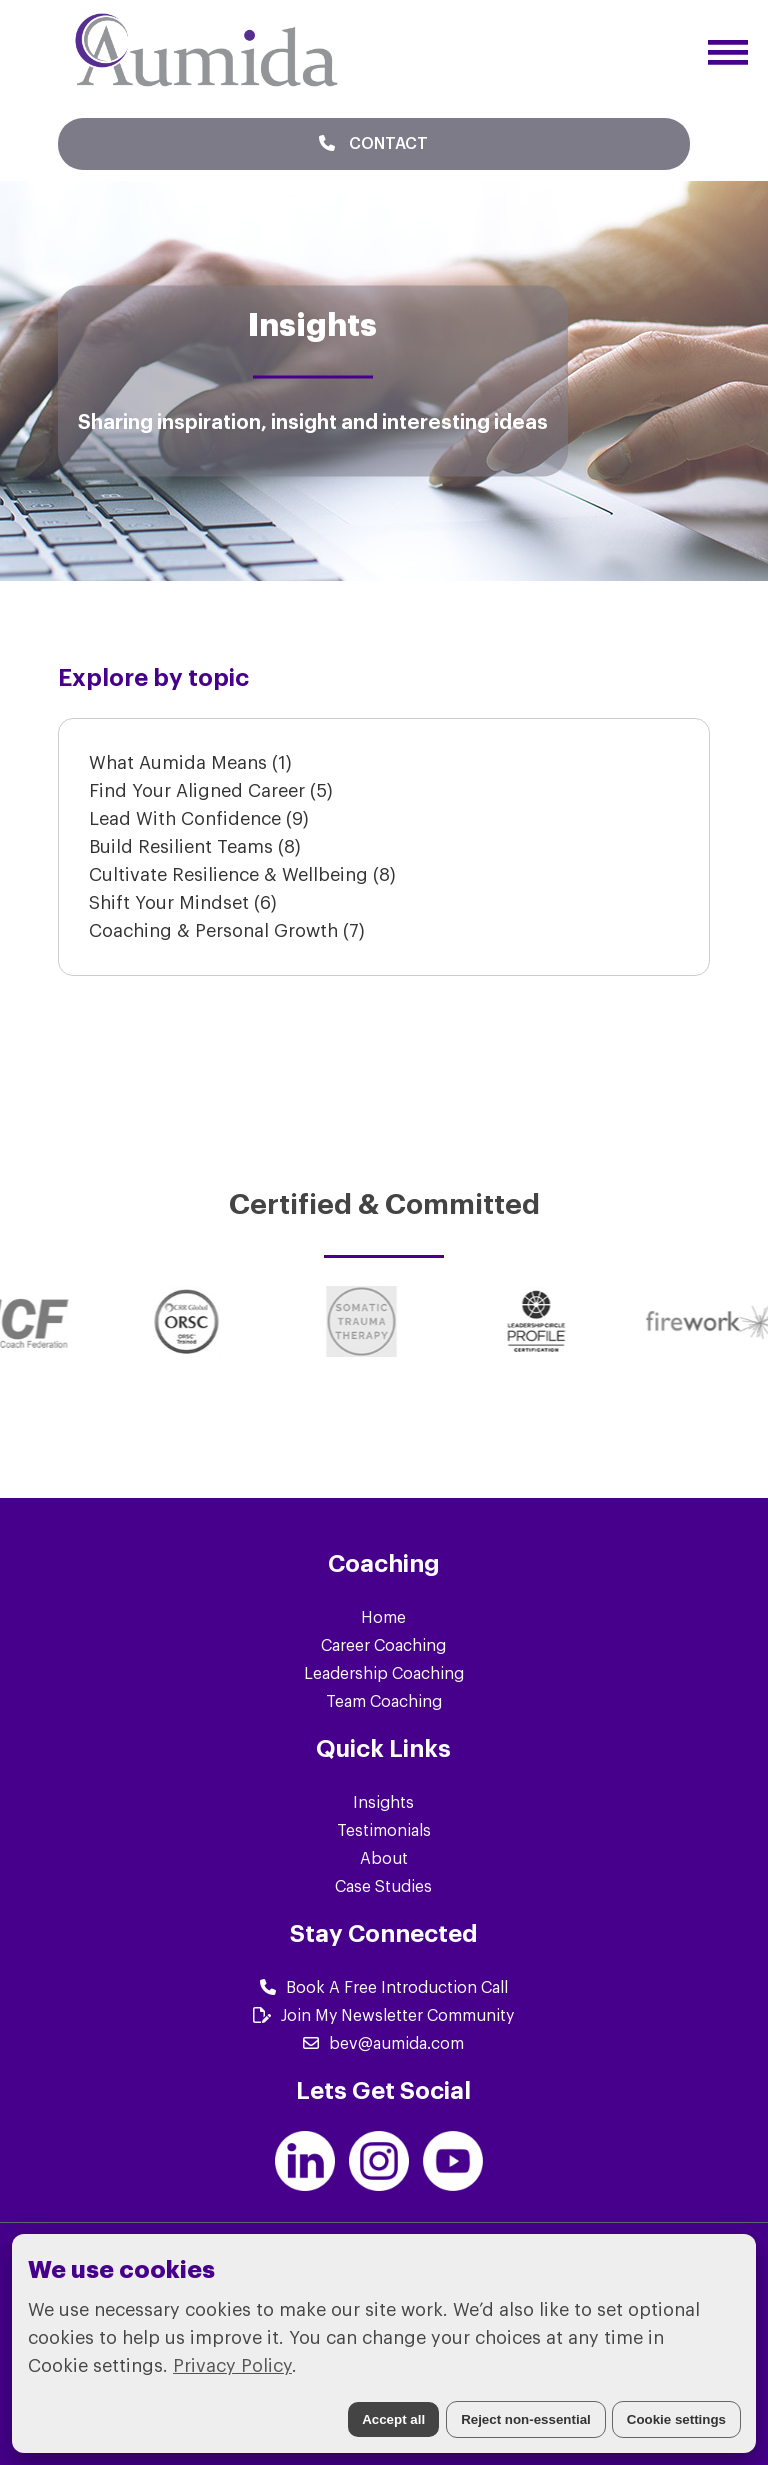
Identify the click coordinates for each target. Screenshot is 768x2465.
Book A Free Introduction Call (384, 1988)
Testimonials (384, 1831)
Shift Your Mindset (183, 903)
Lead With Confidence (199, 819)
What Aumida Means (190, 763)
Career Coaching (383, 1646)
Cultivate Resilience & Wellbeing (242, 875)
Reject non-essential (526, 2419)
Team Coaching (384, 1702)
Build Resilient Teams (195, 847)
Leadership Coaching (384, 1674)
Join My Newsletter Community (383, 2016)
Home (383, 1618)
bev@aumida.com (383, 2044)
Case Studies (383, 1887)
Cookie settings (676, 2419)
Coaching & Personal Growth (227, 931)
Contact (373, 143)
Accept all (393, 2419)
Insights (383, 1803)
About (384, 1859)
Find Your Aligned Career (211, 791)
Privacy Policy (232, 2366)
